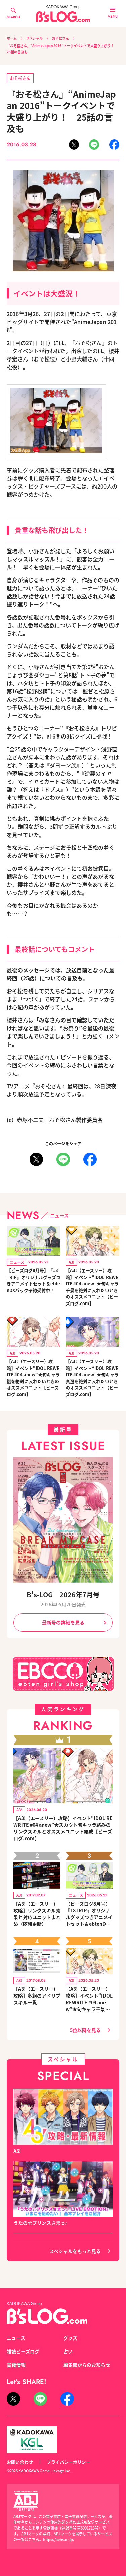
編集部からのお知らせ (86, 2364)
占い (68, 2351)
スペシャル (34, 38)
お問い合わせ (20, 2462)
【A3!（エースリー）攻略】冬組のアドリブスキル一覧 (36, 1995)
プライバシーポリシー (68, 2462)
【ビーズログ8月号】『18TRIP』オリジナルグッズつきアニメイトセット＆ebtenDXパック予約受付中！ (33, 1280)
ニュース (16, 2337)
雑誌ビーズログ (23, 2351)
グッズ (70, 2337)
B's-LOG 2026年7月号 (63, 1594)
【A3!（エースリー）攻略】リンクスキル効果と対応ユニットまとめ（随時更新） (36, 1913)
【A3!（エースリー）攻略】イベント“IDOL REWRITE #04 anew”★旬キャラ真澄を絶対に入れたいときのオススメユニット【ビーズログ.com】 (92, 1377)
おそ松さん (60, 38)
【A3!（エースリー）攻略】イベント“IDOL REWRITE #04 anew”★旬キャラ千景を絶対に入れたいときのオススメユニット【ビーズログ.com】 (92, 1287)
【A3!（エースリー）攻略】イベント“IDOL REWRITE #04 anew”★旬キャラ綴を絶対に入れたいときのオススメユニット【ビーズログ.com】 (33, 1377)
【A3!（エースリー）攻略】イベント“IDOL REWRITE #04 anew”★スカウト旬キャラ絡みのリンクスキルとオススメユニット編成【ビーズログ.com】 (63, 1828)
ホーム (12, 38)
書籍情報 (16, 2364)
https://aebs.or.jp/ (58, 2539)
